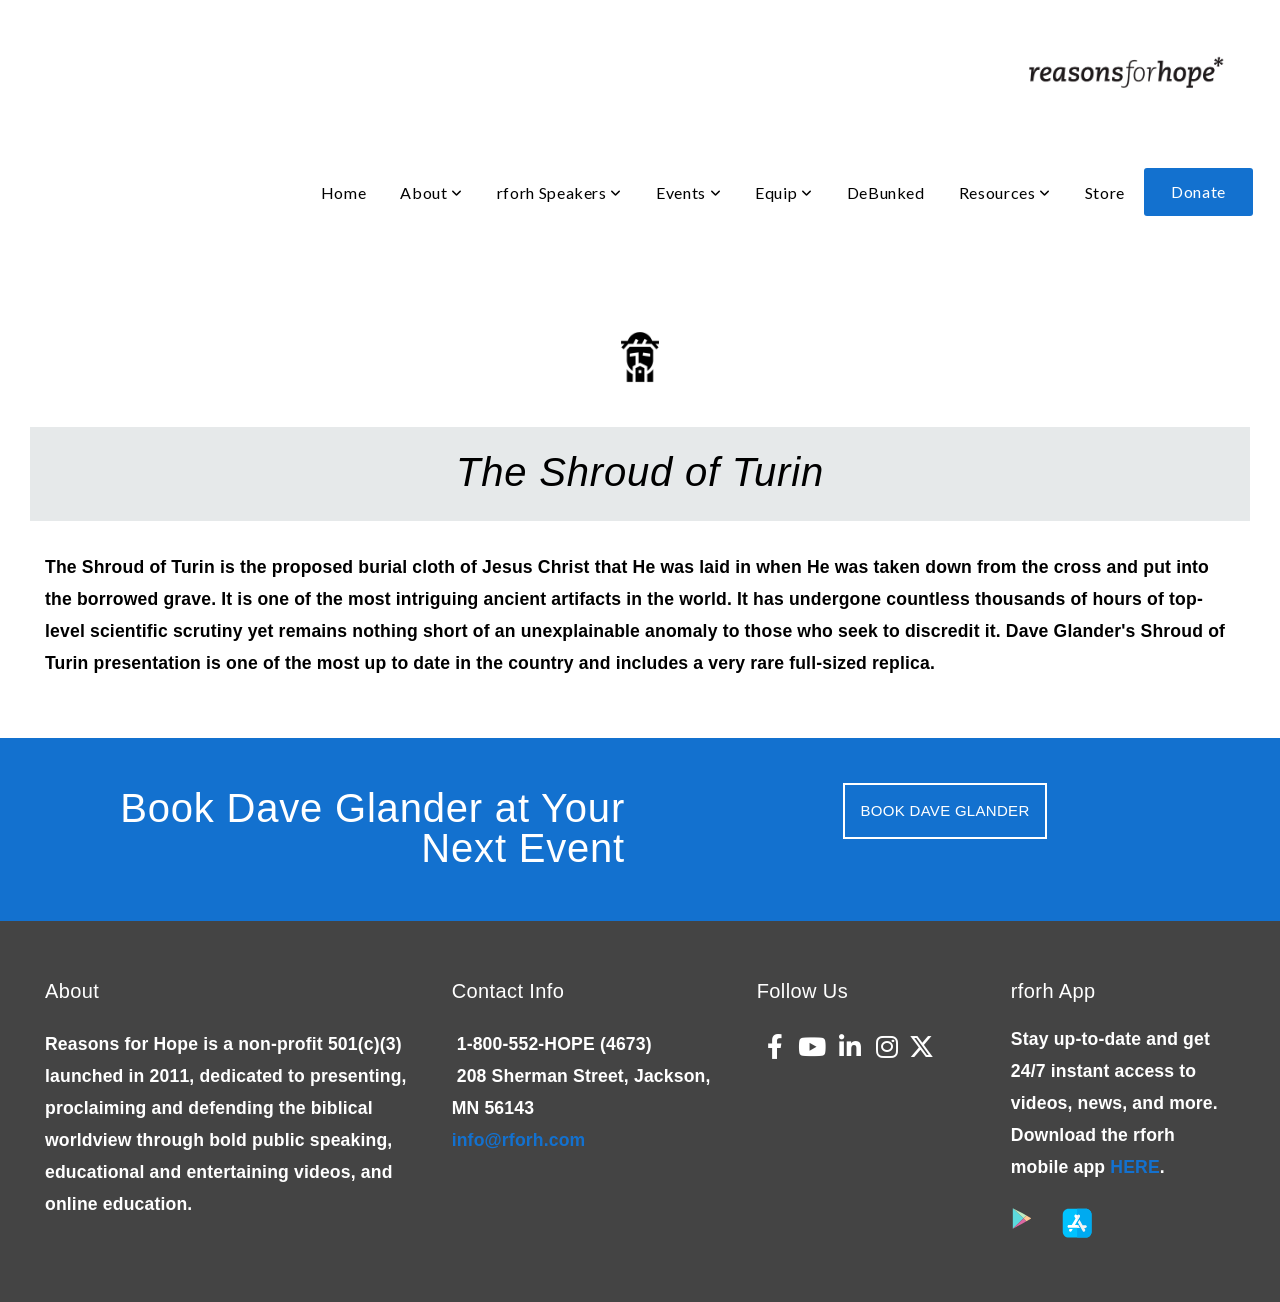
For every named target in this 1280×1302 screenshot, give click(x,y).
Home (344, 192)
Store (1105, 192)
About (431, 192)
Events (688, 192)
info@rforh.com (519, 1140)
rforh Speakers (559, 192)
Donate (1198, 191)
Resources (1005, 192)
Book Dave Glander (944, 810)
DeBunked (886, 192)
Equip (783, 192)
